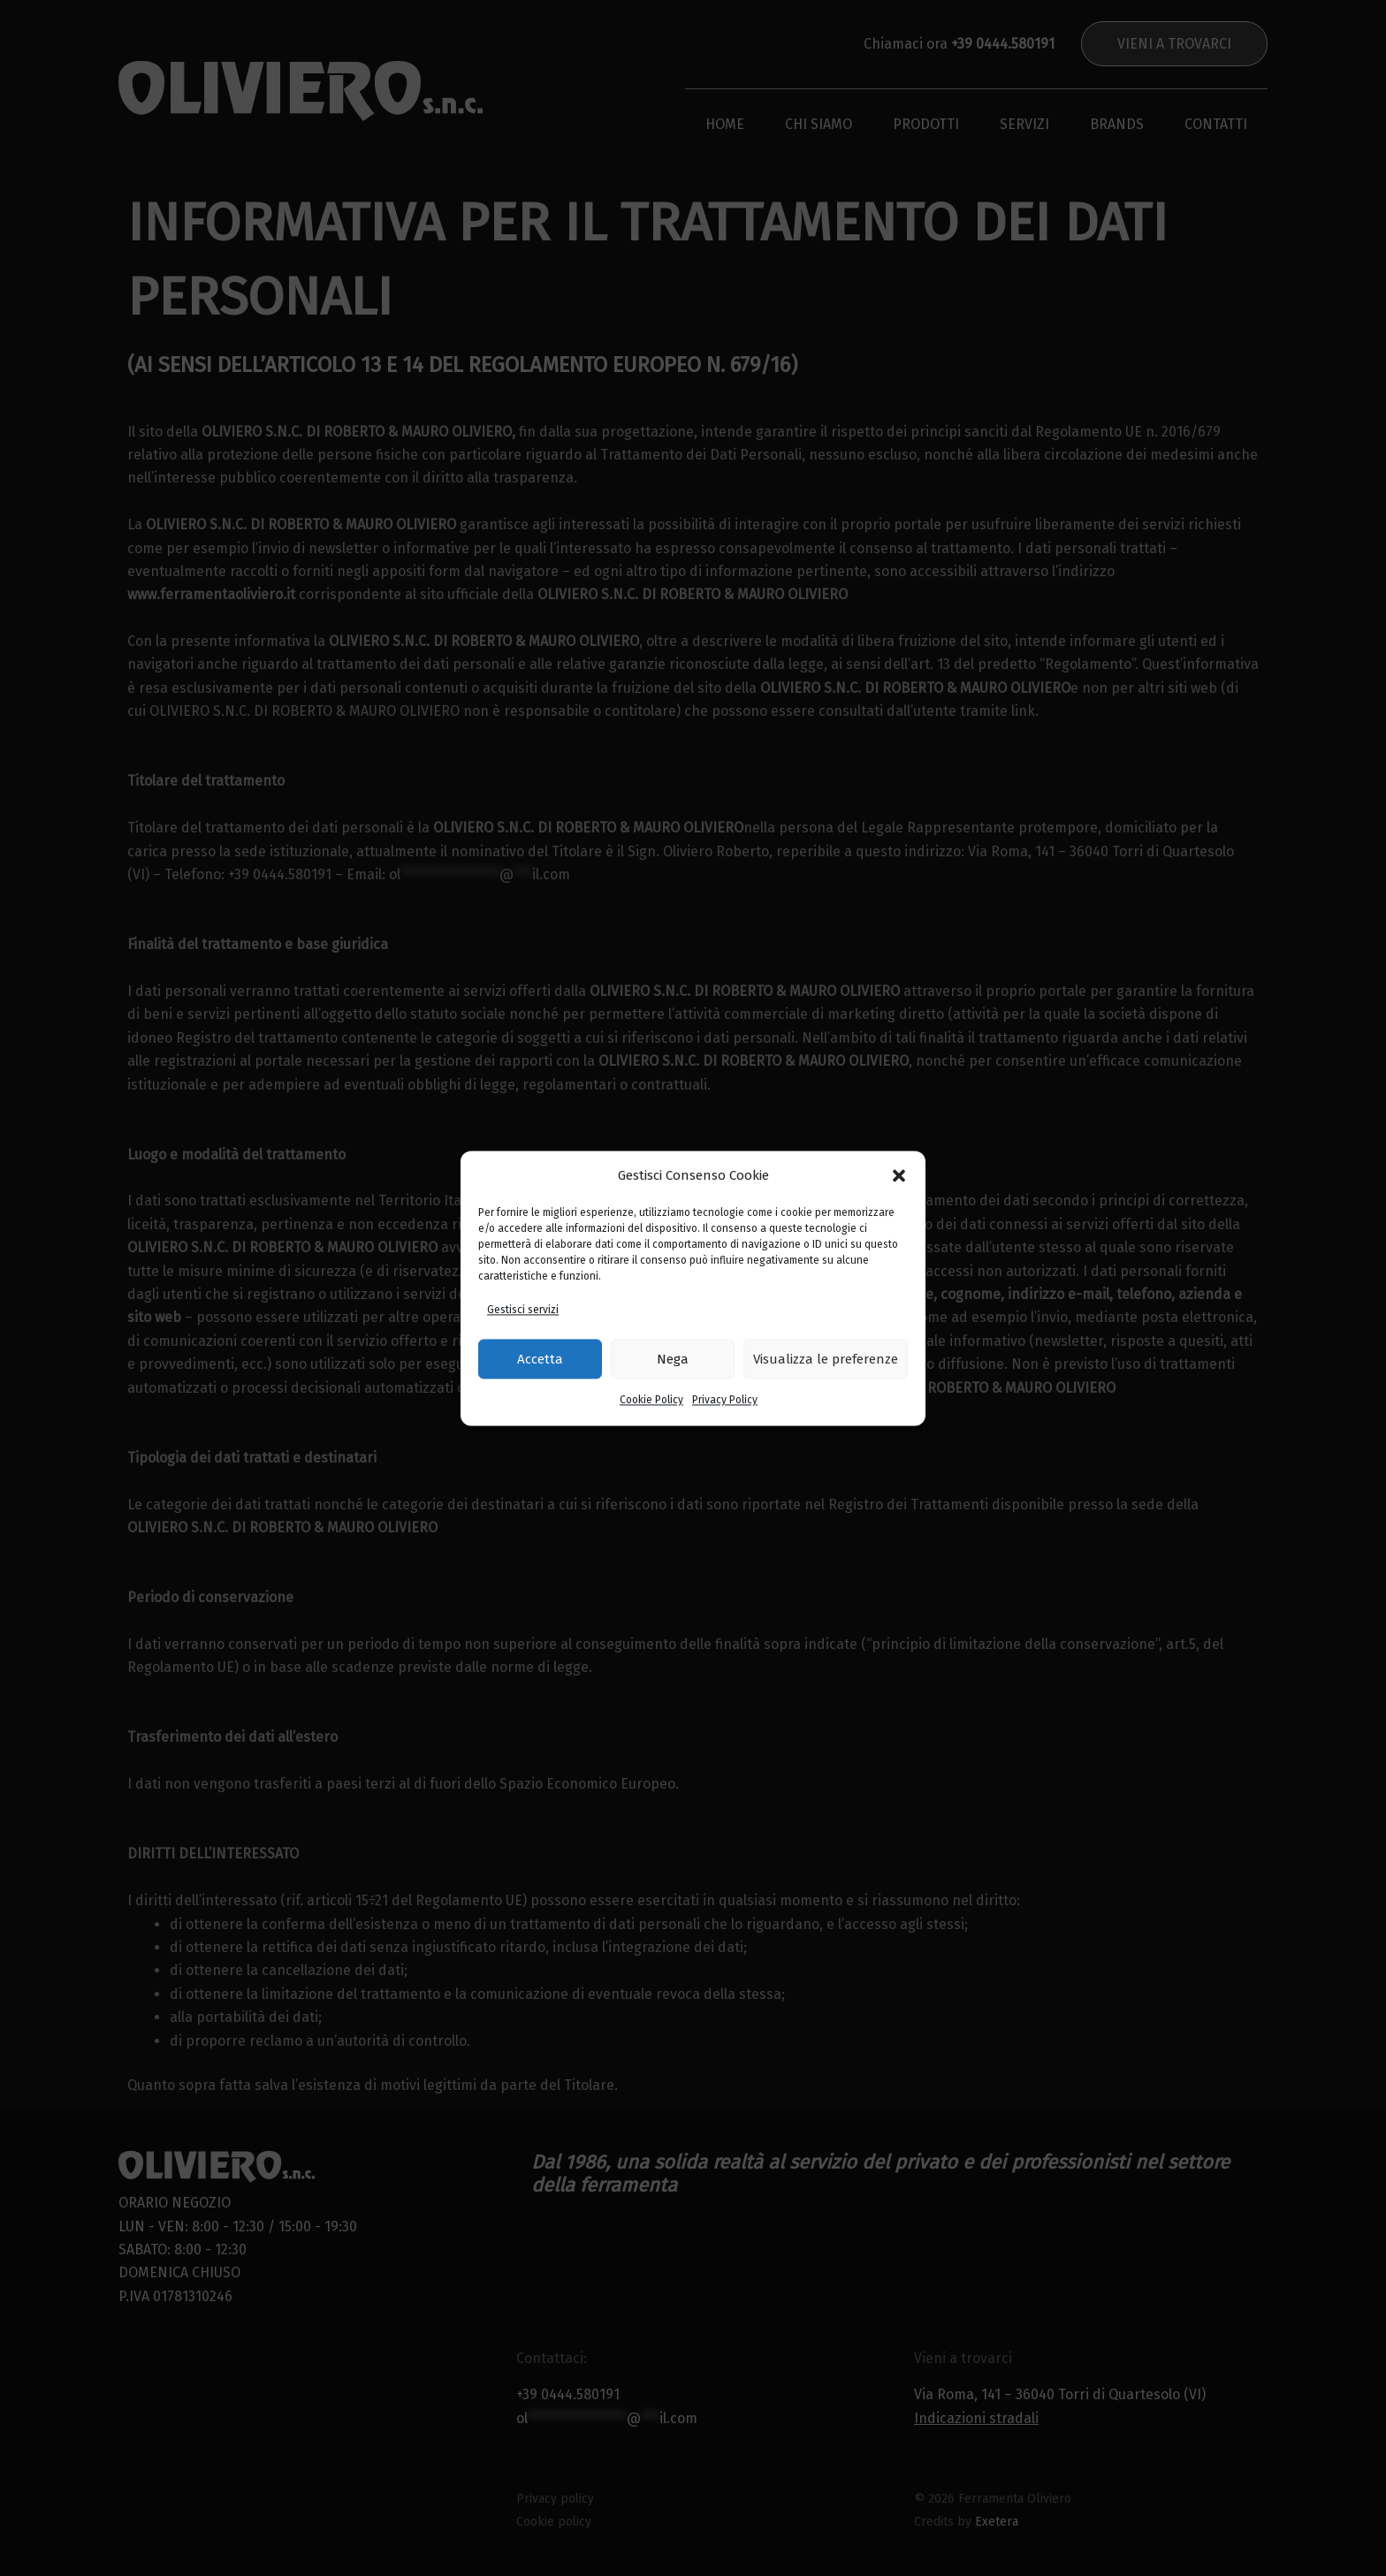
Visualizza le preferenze (825, 1359)
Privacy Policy (725, 1400)
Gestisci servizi (523, 1309)
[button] (899, 1175)
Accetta (540, 1359)
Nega (673, 1359)
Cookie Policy (651, 1400)
